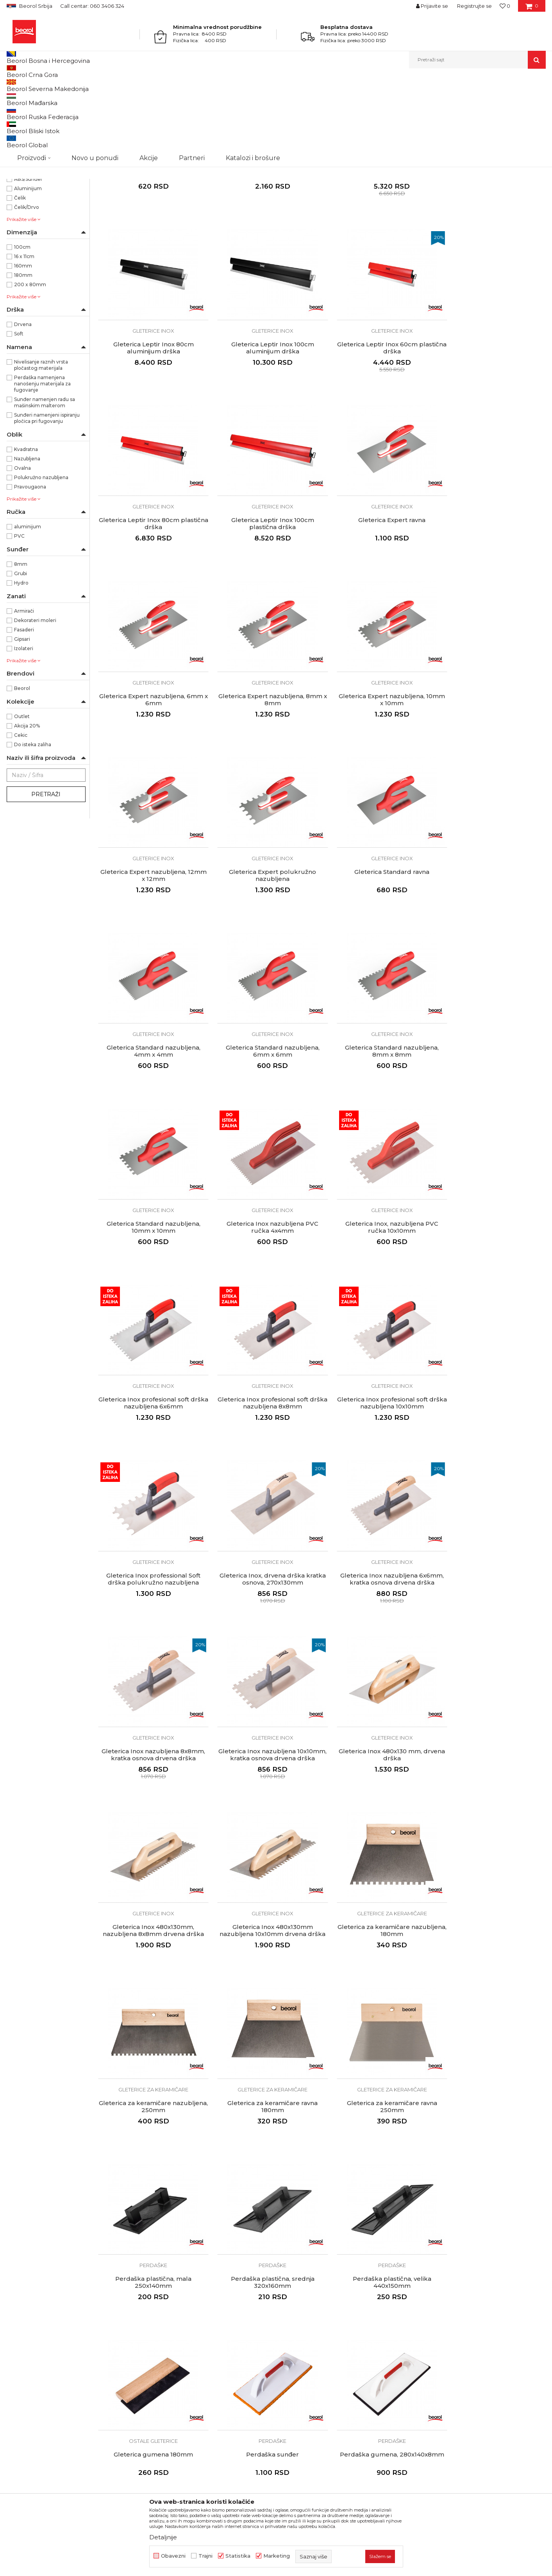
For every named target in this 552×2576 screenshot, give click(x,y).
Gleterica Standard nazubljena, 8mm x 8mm (264, 929)
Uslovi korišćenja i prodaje (314, 2283)
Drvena (23, 405)
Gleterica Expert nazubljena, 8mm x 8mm (379, 588)
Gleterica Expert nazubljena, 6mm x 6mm (264, 588)
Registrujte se (474, 6)
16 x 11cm (24, 337)
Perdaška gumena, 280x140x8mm (265, 1948)
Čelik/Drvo (26, 288)
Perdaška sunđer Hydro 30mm (264, 2119)
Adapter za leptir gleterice (264, 243)
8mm (20, 644)
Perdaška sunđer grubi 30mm (492, 1948)
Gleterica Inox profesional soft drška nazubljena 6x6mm (264, 1100)
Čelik (20, 278)
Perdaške (22, 145)
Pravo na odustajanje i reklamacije (326, 2337)
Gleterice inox (28, 126)
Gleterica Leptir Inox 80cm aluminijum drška (492, 247)
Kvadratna (26, 530)
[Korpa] (531, 8)
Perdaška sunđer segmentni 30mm (378, 2123)
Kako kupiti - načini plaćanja (317, 2315)
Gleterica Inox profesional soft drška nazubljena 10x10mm (492, 1100)
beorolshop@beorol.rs (79, 2318)
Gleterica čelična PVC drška (151, 243)
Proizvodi (37, 85)
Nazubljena (27, 539)
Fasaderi (24, 710)
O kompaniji (159, 2283)
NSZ (25, 203)
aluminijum (27, 607)
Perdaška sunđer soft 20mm (151, 2119)
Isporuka (292, 2326)
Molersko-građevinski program (88, 85)
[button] (477, 59)
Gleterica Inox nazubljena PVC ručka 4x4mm (492, 929)
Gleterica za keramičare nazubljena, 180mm (150, 1611)
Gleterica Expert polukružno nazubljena (264, 759)
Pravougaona (30, 567)
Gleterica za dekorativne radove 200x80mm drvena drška (492, 2123)
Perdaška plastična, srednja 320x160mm (264, 1782)
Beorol (14, 85)
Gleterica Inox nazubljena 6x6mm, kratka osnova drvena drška (378, 1270)
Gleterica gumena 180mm (492, 1778)
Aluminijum (28, 269)
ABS (19, 250)
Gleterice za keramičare (39, 136)
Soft (18, 414)
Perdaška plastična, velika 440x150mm (378, 1782)
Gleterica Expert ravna (150, 584)
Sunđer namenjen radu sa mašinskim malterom (44, 483)
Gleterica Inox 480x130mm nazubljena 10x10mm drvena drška (492, 1444)
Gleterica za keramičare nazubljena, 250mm (265, 1611)
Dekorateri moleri (35, 701)
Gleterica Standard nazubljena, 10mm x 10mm (378, 929)
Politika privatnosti (305, 2305)
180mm (23, 355)
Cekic (20, 815)
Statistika (237, 2556)
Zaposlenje (158, 2315)
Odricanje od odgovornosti (316, 2294)
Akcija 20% (27, 806)
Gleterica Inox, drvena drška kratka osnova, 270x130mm (264, 1270)
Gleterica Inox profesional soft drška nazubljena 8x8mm (378, 1100)
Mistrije (20, 173)
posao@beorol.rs (72, 2412)
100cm (22, 327)
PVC (19, 616)
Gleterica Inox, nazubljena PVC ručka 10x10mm (150, 1100)
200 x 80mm (30, 365)
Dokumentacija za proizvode (182, 2348)
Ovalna (22, 548)
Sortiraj (348, 98)
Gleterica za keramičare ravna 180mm (378, 1611)
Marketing (276, 2556)
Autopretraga (313, 98)
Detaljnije (163, 2537)
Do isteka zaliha (32, 825)
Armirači (24, 691)
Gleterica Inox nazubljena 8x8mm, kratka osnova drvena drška (492, 1270)
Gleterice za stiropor (35, 164)
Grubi (20, 654)
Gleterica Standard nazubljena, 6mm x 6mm (151, 929)
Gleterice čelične (30, 117)
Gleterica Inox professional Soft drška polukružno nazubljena (151, 1270)
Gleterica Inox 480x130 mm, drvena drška (264, 1440)
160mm (23, 346)
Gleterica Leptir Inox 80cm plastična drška (378, 417)
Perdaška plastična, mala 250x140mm (151, 1782)
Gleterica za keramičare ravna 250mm (492, 1611)
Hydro (21, 663)
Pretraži (46, 874)
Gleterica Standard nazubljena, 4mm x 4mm (492, 759)
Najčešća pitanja (302, 2348)
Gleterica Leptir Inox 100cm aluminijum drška (150, 417)
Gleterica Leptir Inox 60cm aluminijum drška (378, 247)
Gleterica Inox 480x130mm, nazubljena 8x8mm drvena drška (378, 1440)
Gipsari (22, 719)
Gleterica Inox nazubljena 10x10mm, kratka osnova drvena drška (150, 1444)
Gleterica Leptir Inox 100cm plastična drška (492, 417)
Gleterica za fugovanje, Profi (378, 1948)
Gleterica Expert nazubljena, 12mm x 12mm (151, 759)
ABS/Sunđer (28, 259)
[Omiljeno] (505, 6)
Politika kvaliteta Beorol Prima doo (190, 2294)
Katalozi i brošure (166, 2337)
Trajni (205, 2556)
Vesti (150, 2305)
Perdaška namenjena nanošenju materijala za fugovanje (42, 464)
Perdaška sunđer (150, 1948)
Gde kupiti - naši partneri (176, 2326)
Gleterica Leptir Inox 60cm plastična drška (264, 417)
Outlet (22, 797)
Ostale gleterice (29, 154)
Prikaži (462, 98)
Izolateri (23, 729)
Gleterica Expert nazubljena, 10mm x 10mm (493, 588)
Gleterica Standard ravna (378, 755)
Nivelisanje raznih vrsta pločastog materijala (41, 445)
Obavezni (173, 2556)
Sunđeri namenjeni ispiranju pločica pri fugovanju (47, 498)
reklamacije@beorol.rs (79, 2365)
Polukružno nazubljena (41, 558)
